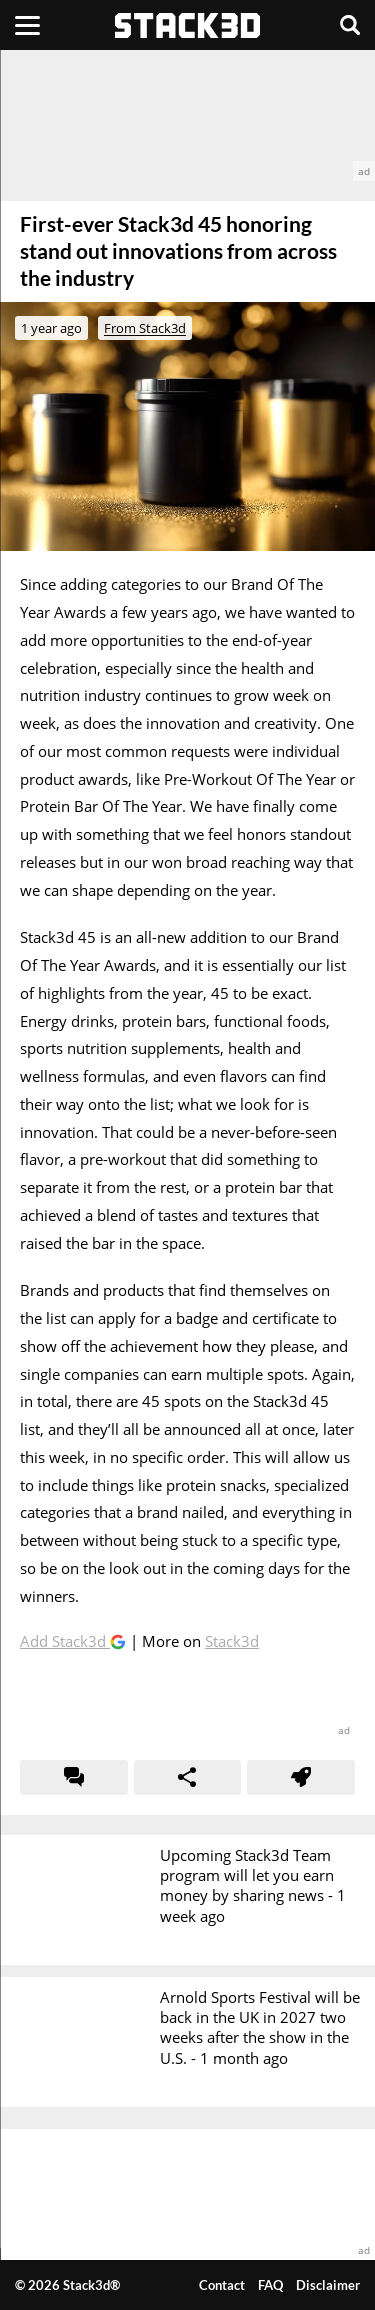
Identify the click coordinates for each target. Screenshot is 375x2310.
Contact (222, 2285)
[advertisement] (187, 115)
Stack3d (232, 1641)
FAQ (270, 2285)
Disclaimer (328, 2285)
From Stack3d (145, 328)
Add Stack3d (65, 1641)
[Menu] (27, 25)
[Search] (350, 25)
